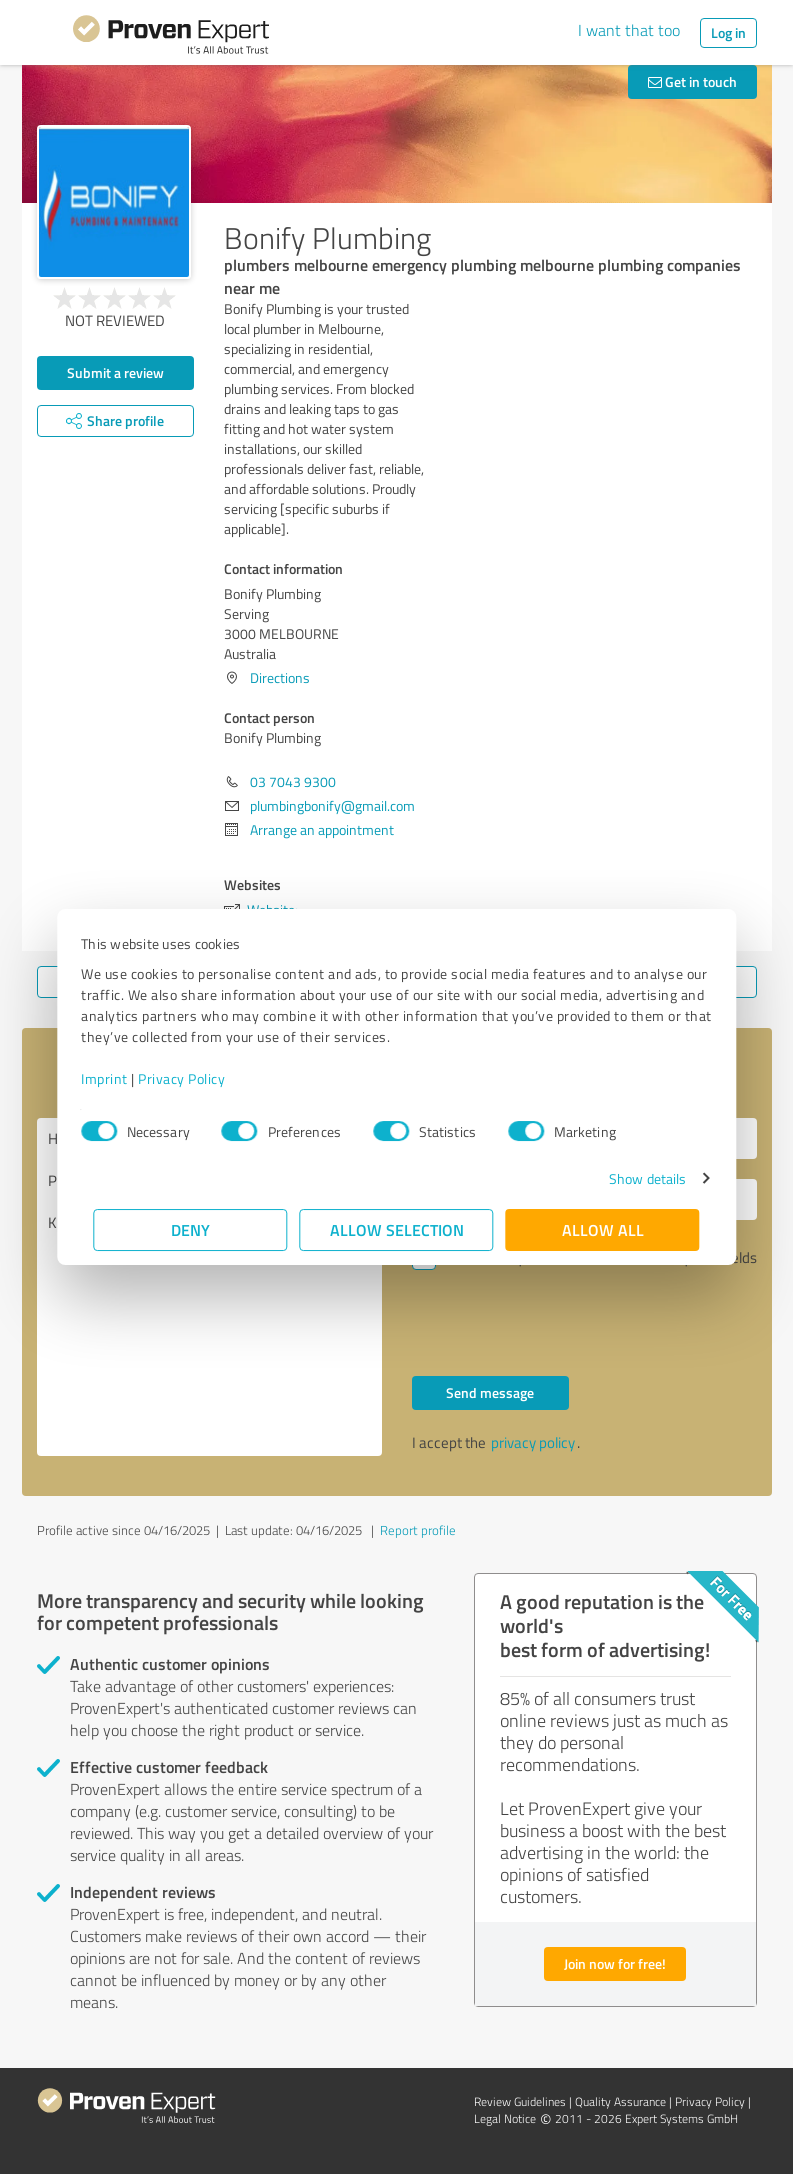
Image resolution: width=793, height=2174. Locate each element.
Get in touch (692, 81)
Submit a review (115, 372)
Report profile (418, 1530)
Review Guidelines (520, 2101)
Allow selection (397, 1229)
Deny (190, 1229)
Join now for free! (615, 1963)
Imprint (117, 1078)
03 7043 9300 (293, 781)
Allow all (603, 1229)
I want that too (629, 30)
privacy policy (533, 1442)
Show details (634, 1178)
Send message (490, 1392)
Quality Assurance (620, 2101)
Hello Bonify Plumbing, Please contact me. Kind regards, (209, 1287)
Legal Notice (505, 2118)
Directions (280, 677)
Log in (728, 32)
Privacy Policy (194, 1078)
